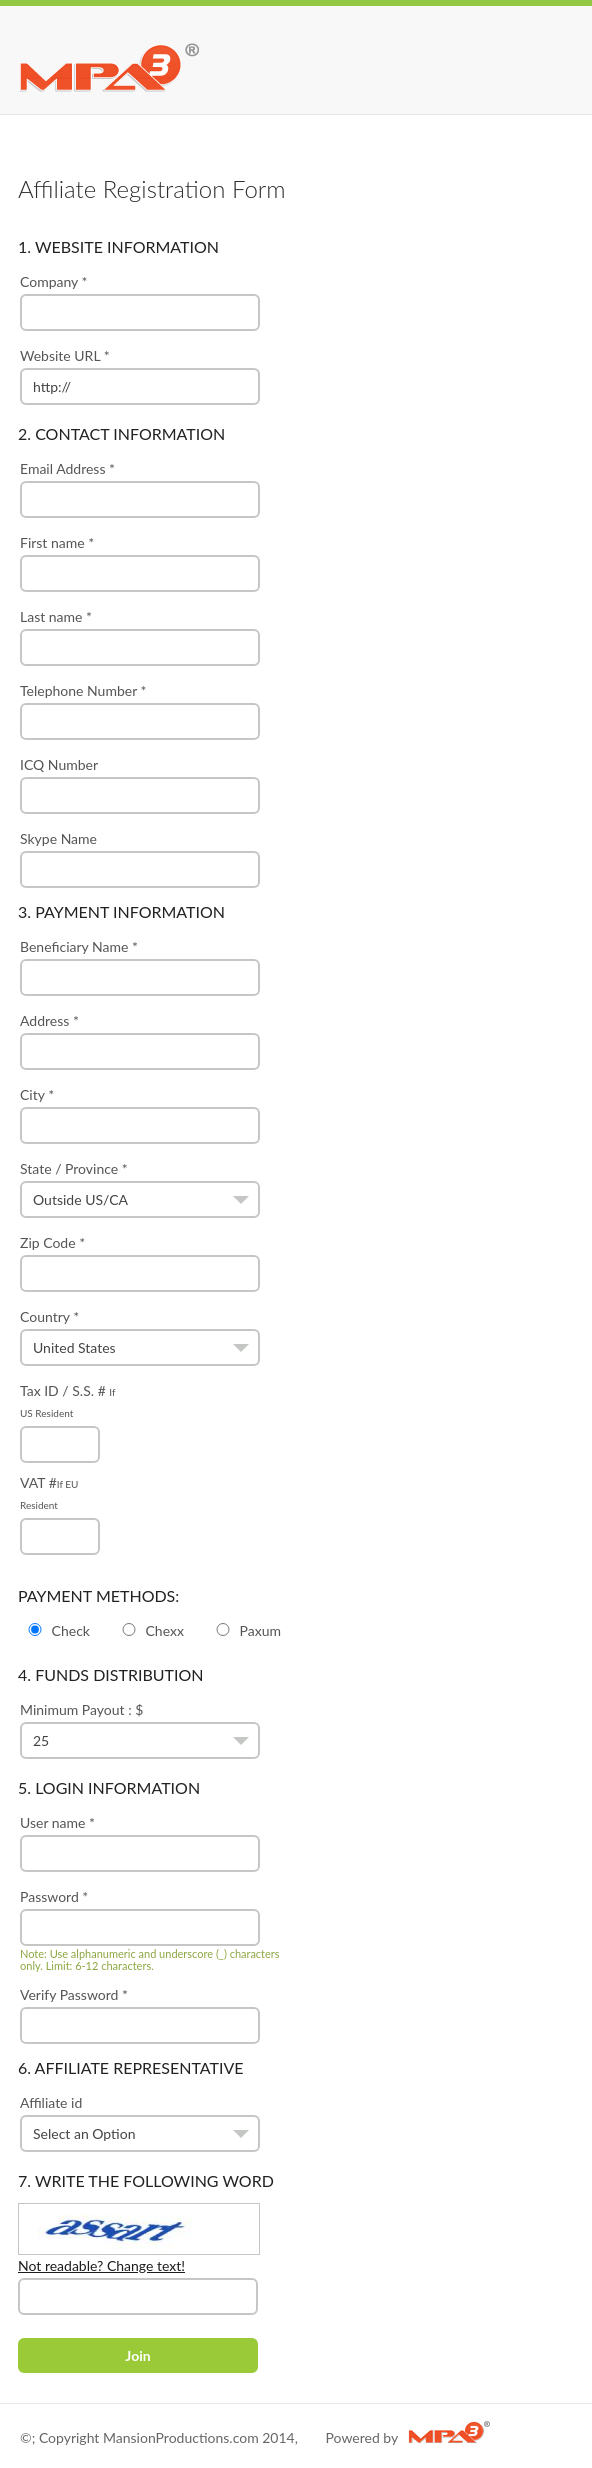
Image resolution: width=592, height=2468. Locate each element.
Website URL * (140, 376)
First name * (140, 563)
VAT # (60, 1509)
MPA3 (110, 66)
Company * (140, 302)
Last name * (140, 637)
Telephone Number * (140, 711)
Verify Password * (140, 2015)
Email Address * (140, 489)
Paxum (247, 1630)
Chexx (151, 1630)
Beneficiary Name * (140, 967)
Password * (155, 1930)
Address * (140, 1041)
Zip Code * (140, 1263)
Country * (140, 1337)
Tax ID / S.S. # (67, 1417)
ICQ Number (140, 785)
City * (140, 1115)
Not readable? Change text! (101, 2265)
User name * (140, 1843)
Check (57, 1630)
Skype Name (140, 859)
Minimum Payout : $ (140, 1730)
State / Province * (140, 1189)
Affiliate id (140, 2123)
